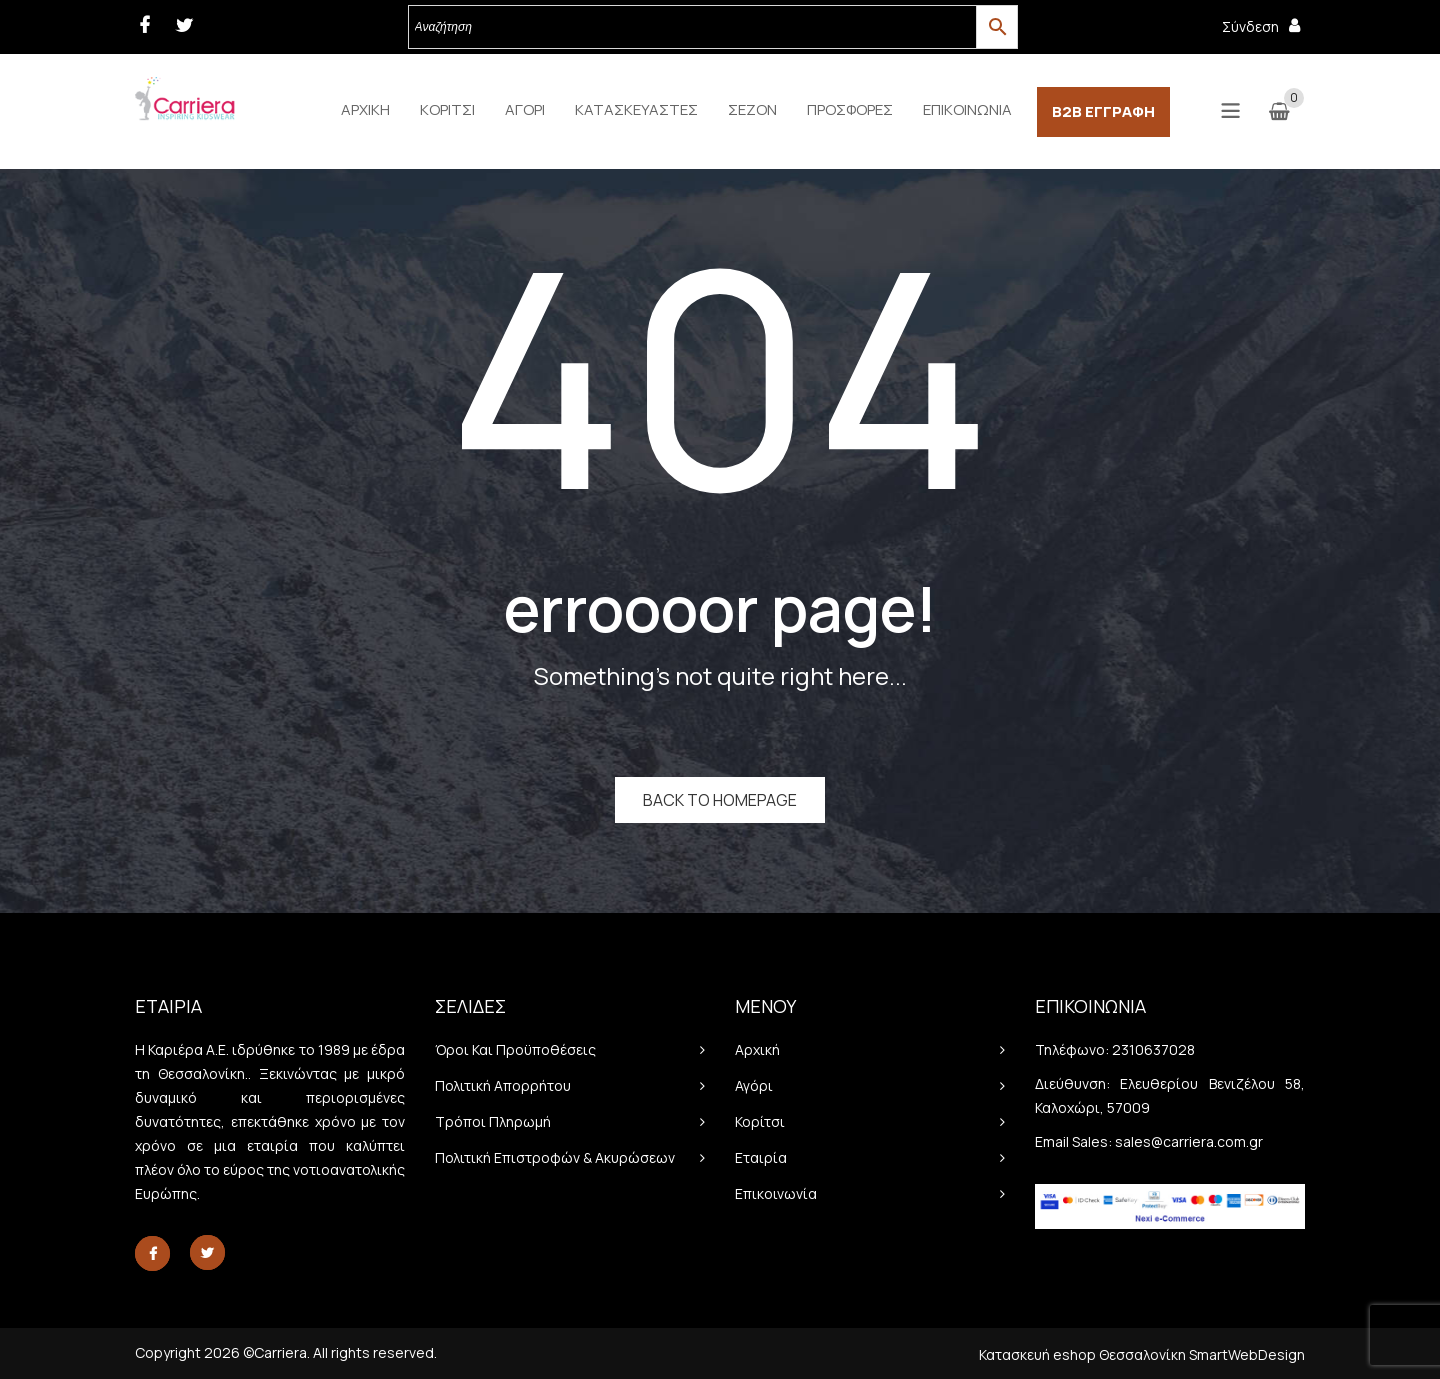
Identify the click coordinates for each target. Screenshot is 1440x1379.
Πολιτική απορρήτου (503, 1085)
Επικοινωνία (776, 1193)
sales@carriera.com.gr (1189, 1141)
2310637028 (1153, 1049)
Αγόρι (754, 1085)
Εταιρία (761, 1157)
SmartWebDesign (1247, 1354)
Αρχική (757, 1049)
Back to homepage (720, 800)
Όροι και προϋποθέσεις (515, 1049)
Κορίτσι (760, 1121)
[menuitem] (365, 110)
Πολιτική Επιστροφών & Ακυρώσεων (555, 1157)
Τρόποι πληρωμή (493, 1121)
